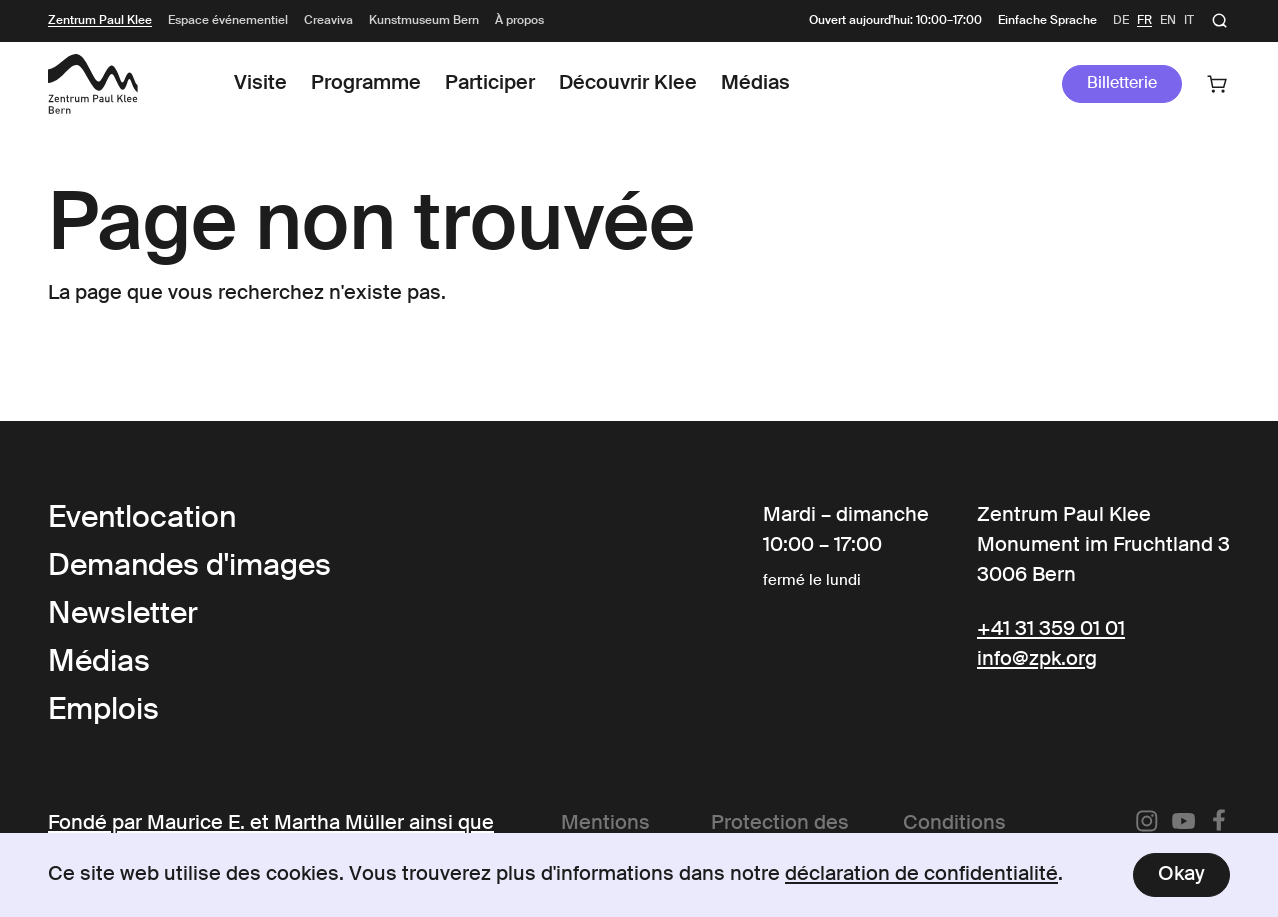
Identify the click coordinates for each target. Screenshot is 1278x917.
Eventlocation (142, 519)
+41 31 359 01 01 (1051, 630)
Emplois (103, 711)
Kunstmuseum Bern (424, 21)
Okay (1181, 875)
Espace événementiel (228, 21)
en (1168, 21)
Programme (366, 84)
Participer (490, 84)
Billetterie (1122, 84)
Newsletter (123, 615)
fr (1144, 21)
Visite (260, 84)
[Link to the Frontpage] (93, 84)
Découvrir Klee (628, 84)
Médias (755, 84)
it (1189, 21)
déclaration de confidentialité (921, 875)
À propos (519, 21)
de (1121, 21)
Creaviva (328, 21)
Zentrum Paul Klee (100, 21)
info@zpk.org (1037, 660)
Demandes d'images (189, 567)
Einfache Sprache (1047, 21)
